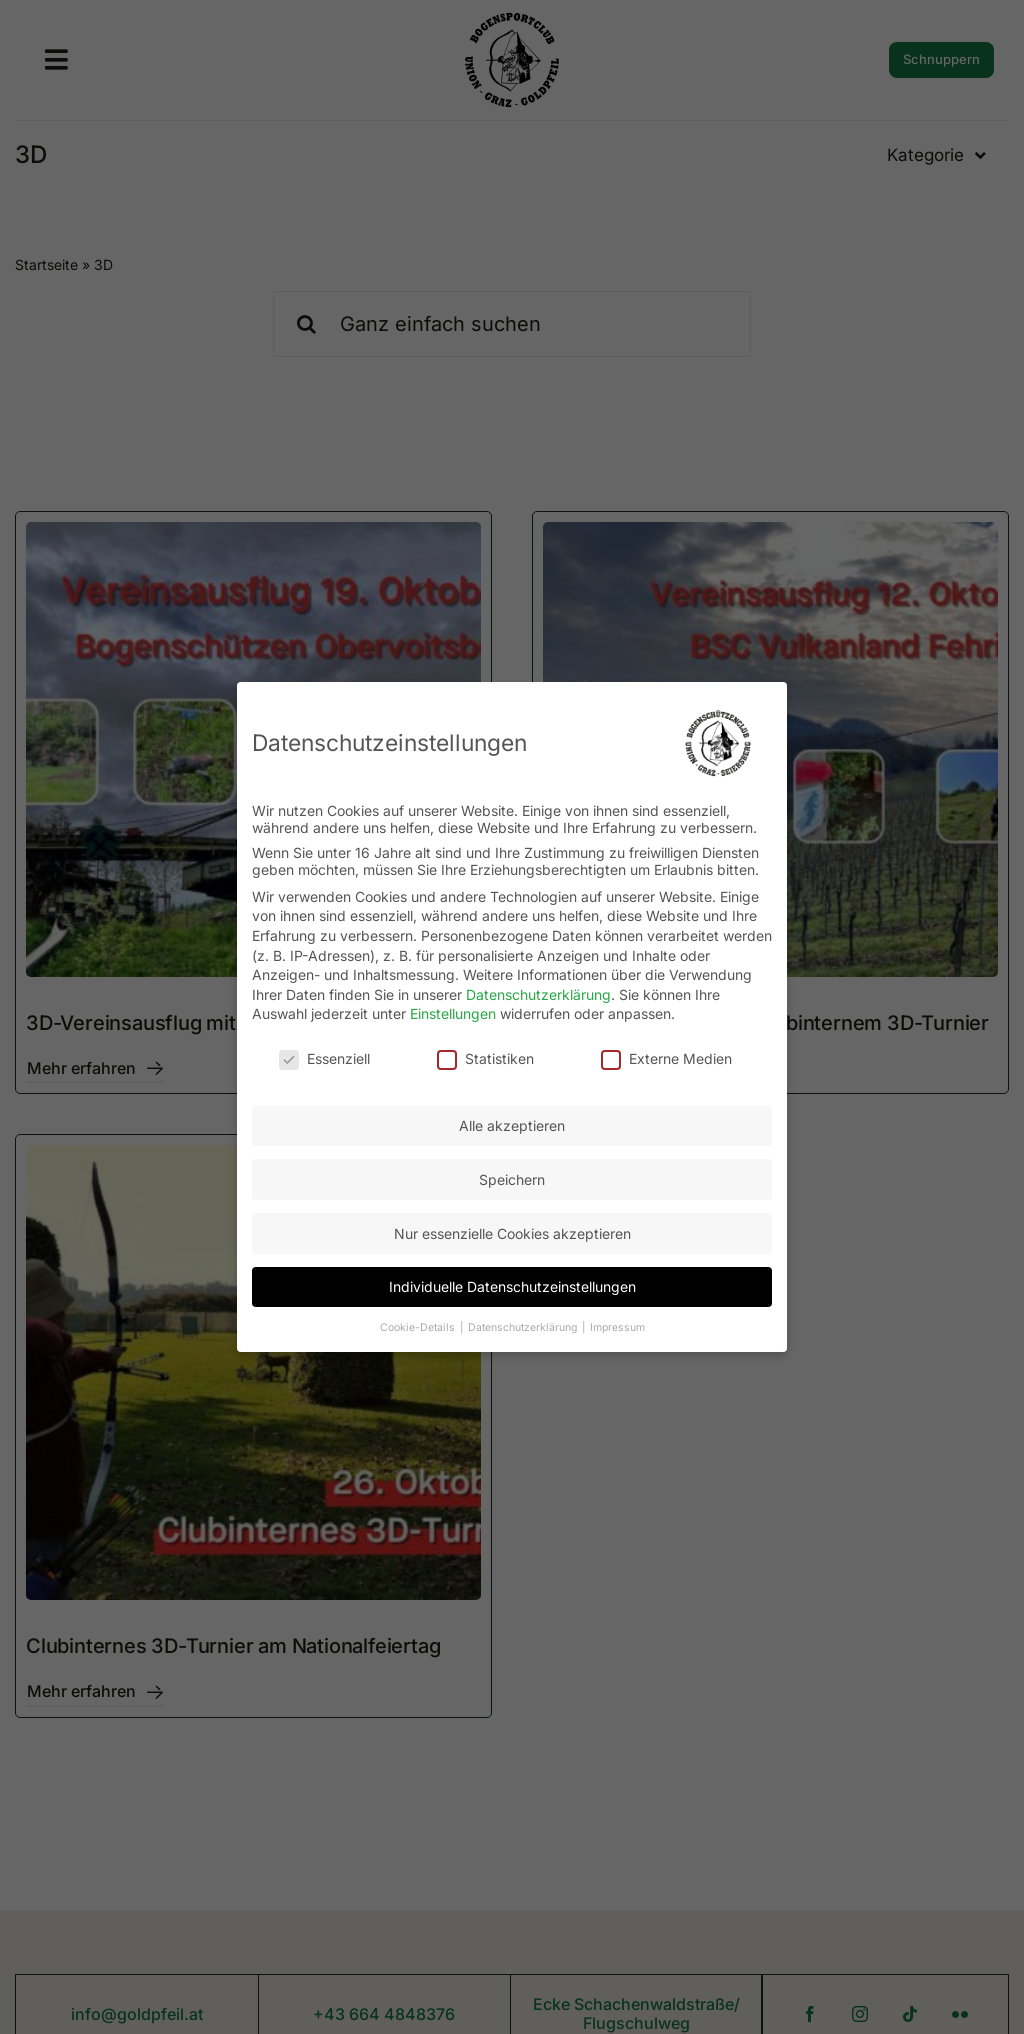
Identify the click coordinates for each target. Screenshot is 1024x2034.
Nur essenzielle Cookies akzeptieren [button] (512, 1232)
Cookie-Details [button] (419, 1326)
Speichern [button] (512, 1178)
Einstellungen (453, 1012)
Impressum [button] (617, 1326)
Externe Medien (666, 1057)
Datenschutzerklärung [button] (524, 1326)
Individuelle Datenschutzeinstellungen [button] (512, 1285)
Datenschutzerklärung (538, 993)
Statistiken (485, 1057)
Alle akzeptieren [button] (512, 1124)
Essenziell (324, 1057)
